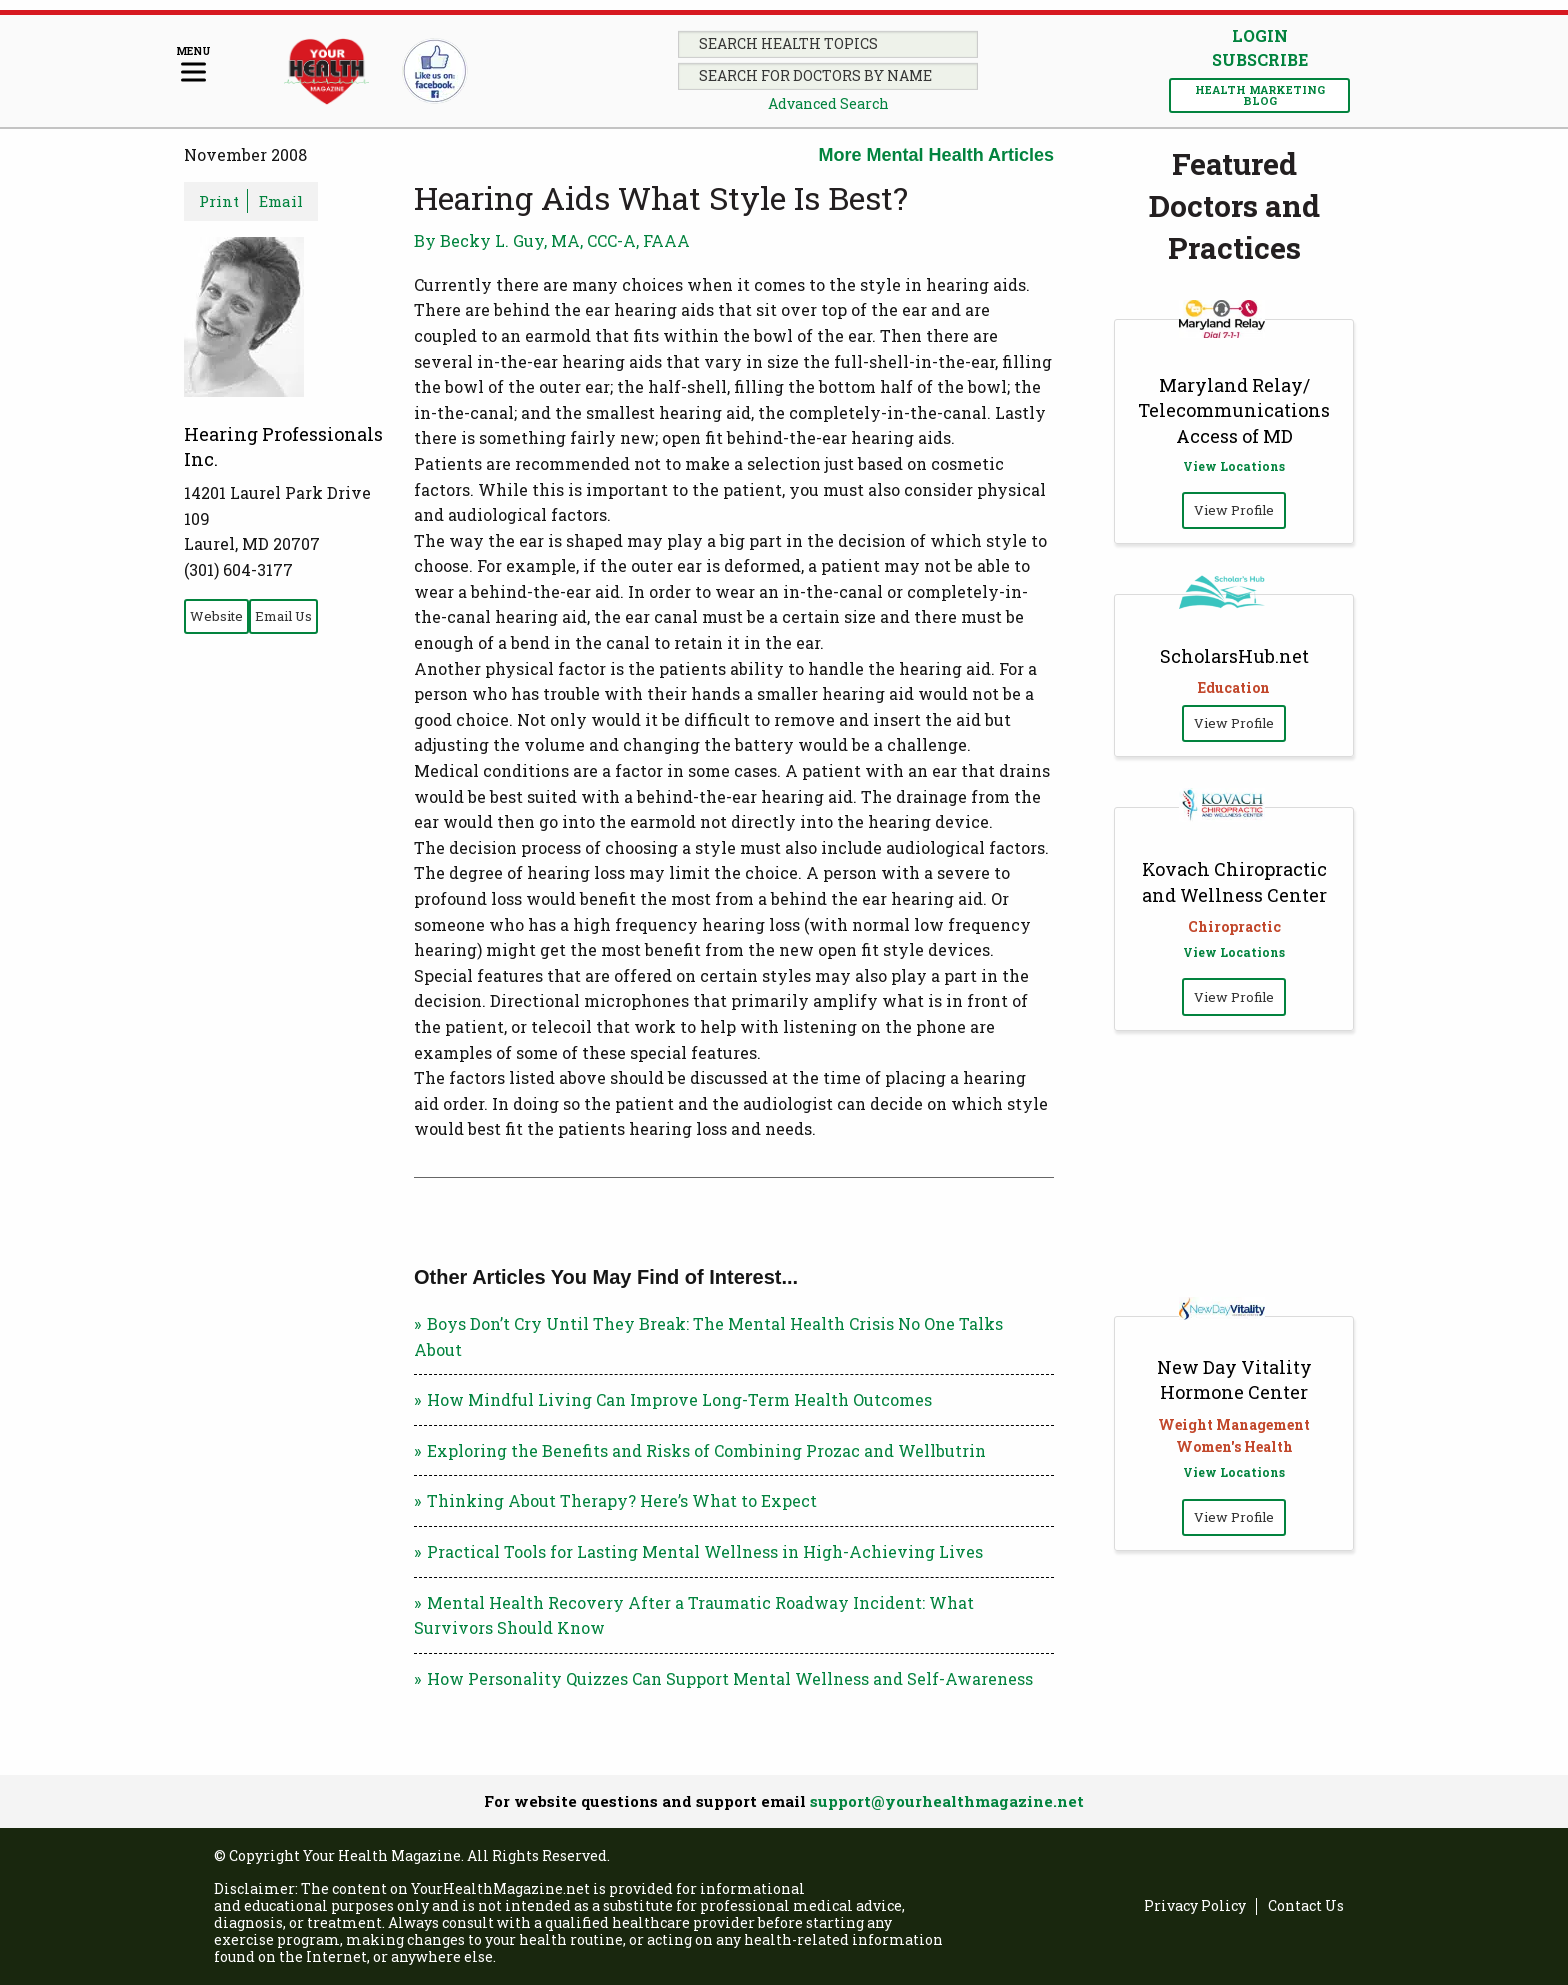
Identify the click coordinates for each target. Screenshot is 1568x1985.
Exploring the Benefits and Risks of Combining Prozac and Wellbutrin (706, 1450)
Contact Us (1306, 1906)
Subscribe (1260, 60)
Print (219, 201)
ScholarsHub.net (1234, 656)
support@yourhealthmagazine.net (947, 1801)
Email (281, 201)
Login (1260, 35)
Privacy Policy (1195, 1906)
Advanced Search (828, 103)
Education (1234, 687)
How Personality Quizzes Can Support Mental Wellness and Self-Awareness (730, 1678)
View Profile (1234, 510)
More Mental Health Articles (936, 155)
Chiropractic (1234, 926)
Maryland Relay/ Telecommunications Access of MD (1234, 410)
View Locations (1234, 466)
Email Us (283, 616)
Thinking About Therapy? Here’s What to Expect (622, 1500)
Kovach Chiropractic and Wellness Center (1234, 881)
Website (216, 616)
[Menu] (193, 65)
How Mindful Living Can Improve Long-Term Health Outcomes (679, 1399)
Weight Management (1234, 1424)
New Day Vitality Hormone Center (1234, 1379)
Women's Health (1234, 1446)
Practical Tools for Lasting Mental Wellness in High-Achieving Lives (705, 1551)
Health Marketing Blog (1260, 95)
